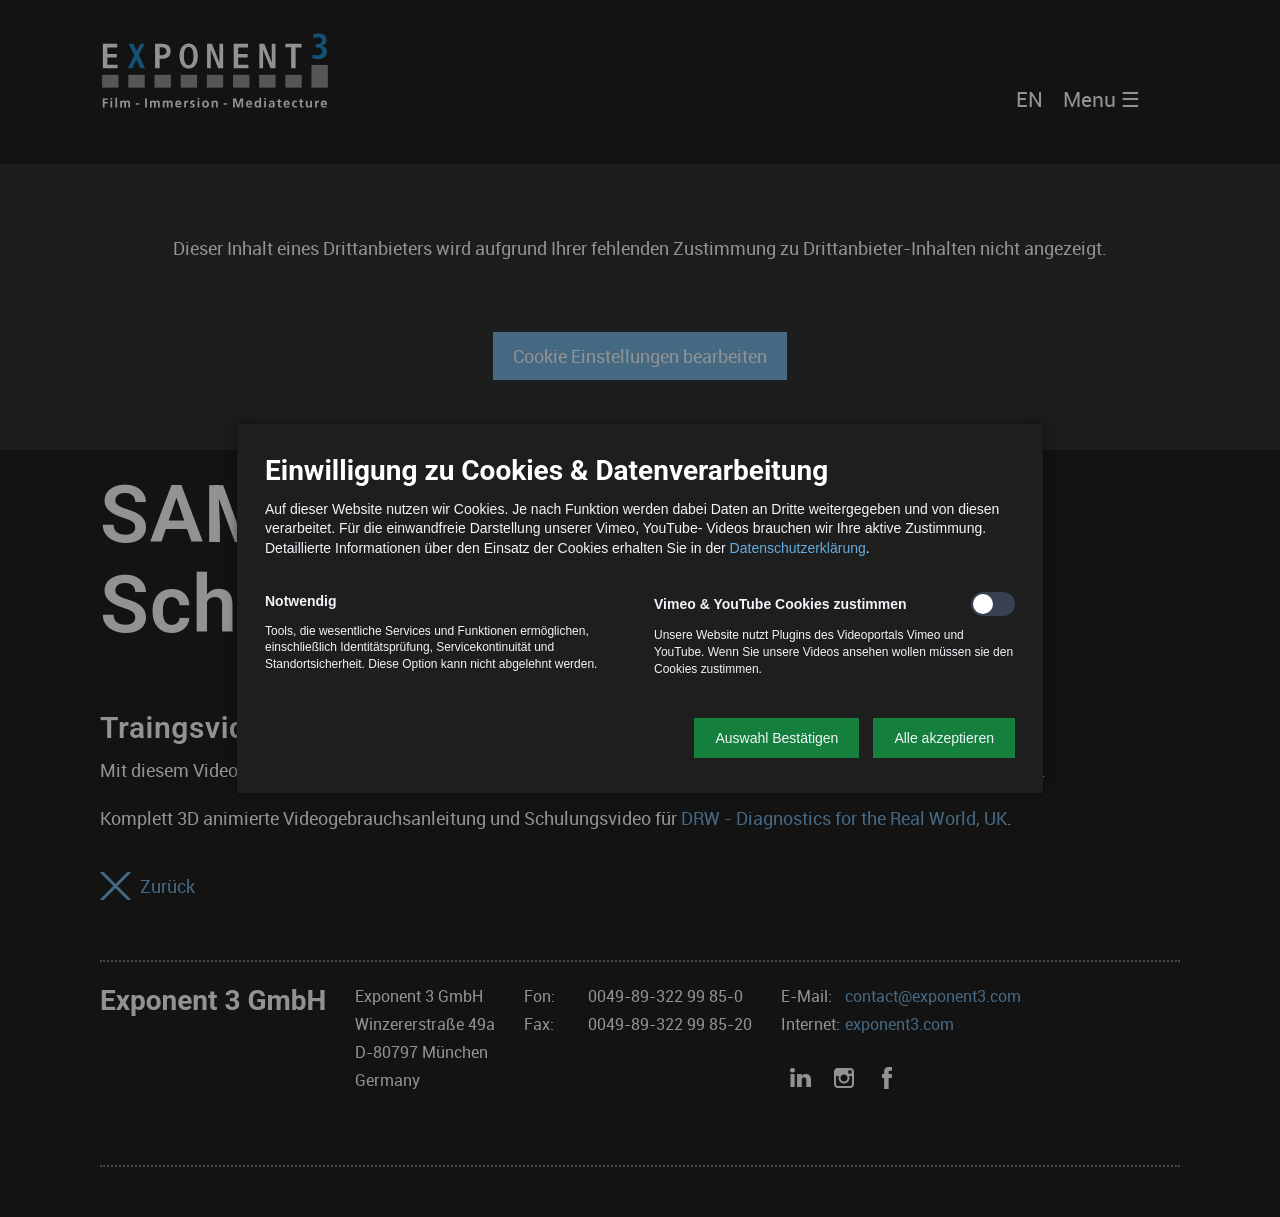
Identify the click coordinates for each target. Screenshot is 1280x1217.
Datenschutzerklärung (798, 548)
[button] (776, 738)
